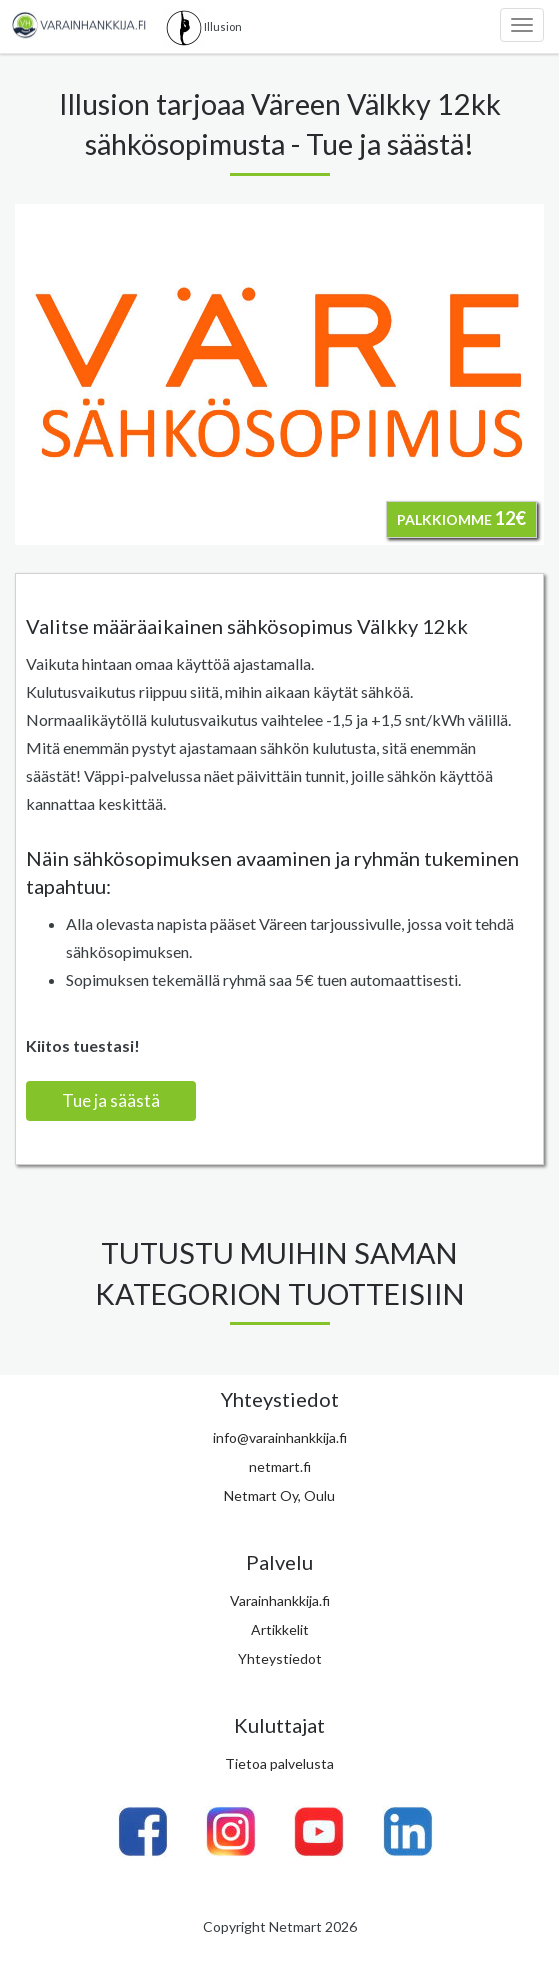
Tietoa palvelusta (279, 1763)
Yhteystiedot (280, 1658)
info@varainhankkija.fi (280, 1437)
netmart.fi (280, 1466)
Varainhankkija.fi (280, 1600)
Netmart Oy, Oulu (279, 1495)
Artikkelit (280, 1629)
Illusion (203, 28)
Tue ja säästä (111, 1100)
